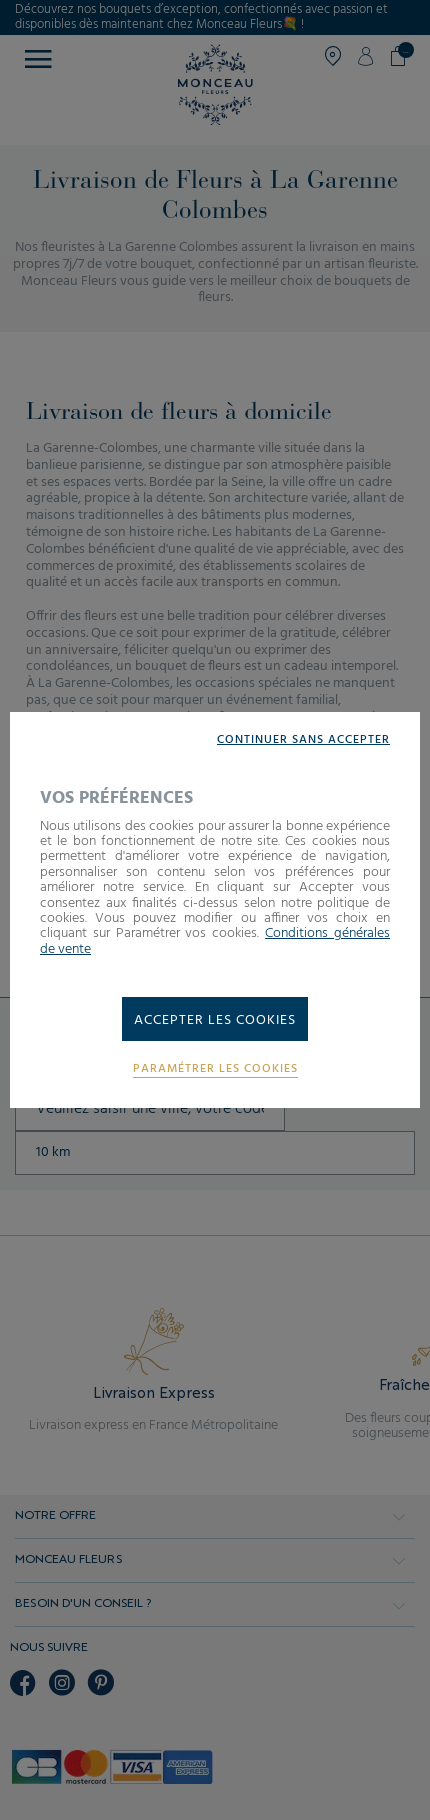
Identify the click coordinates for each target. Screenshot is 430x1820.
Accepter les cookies (215, 1020)
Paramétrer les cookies (215, 1069)
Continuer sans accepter (303, 740)
